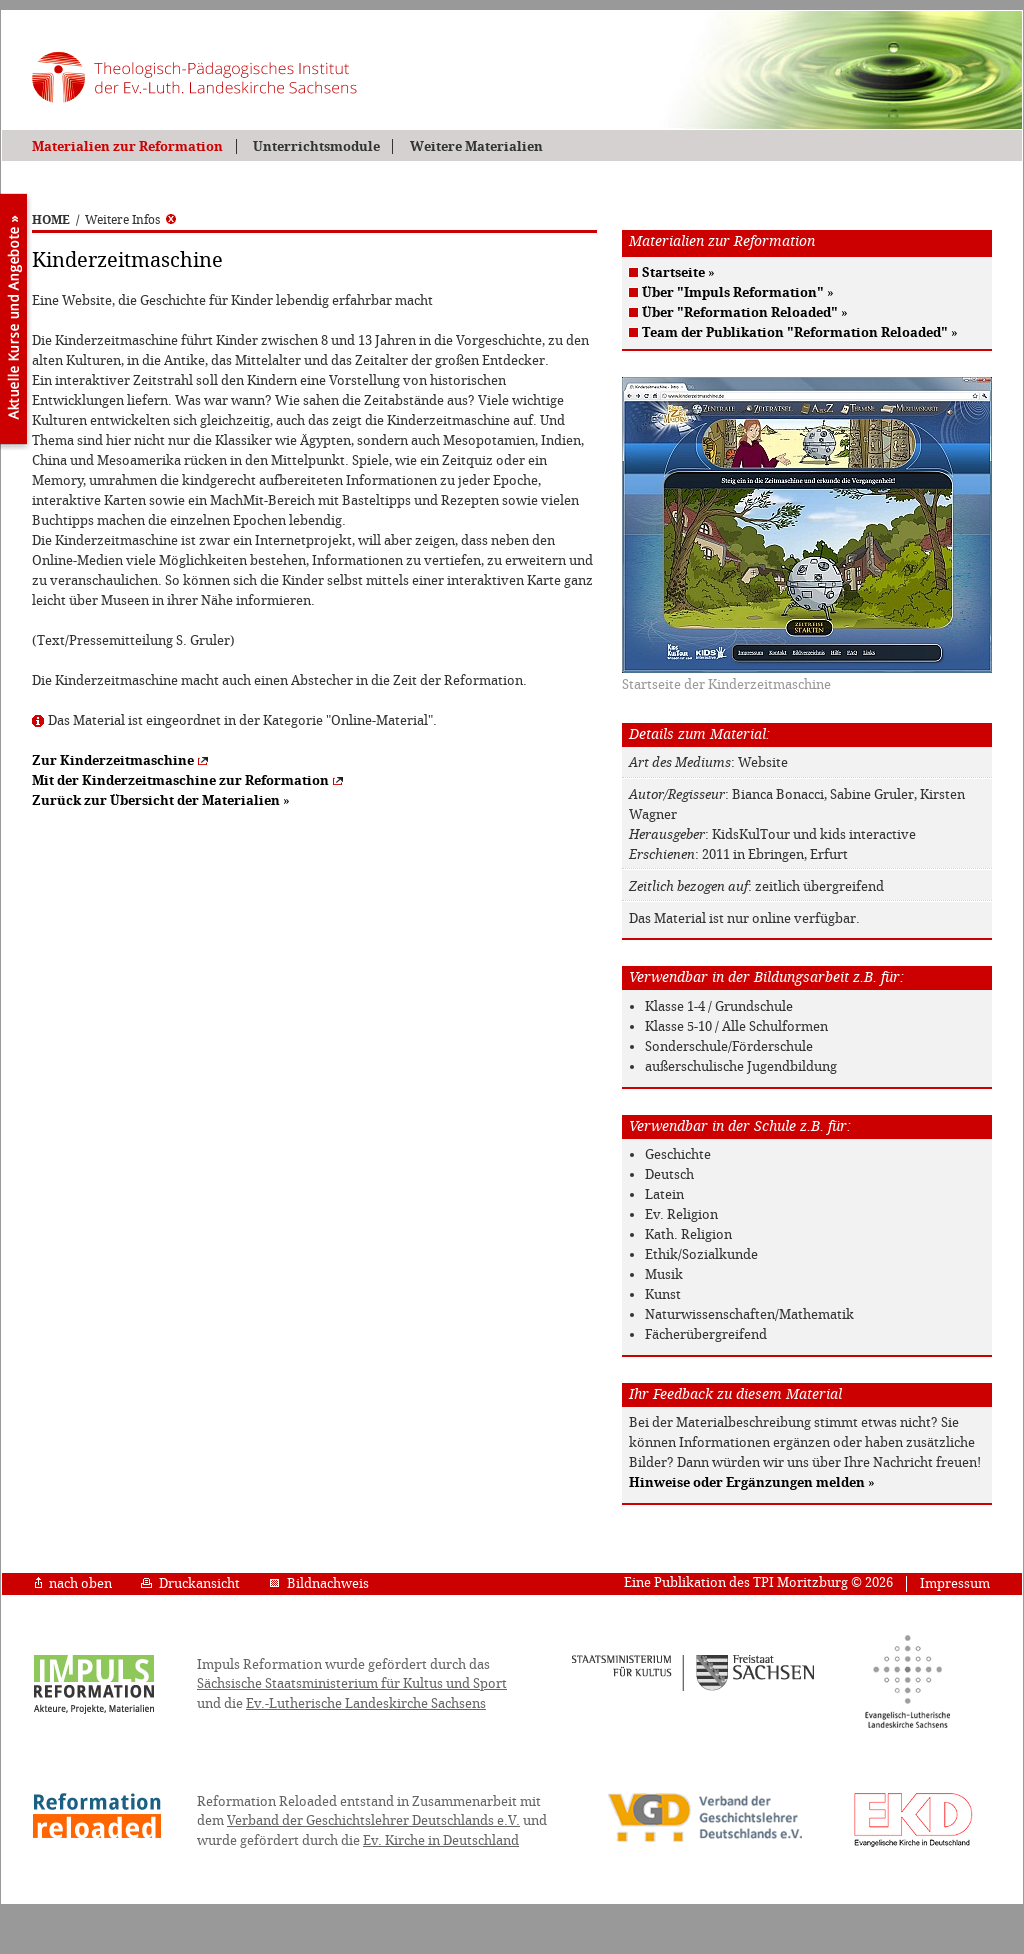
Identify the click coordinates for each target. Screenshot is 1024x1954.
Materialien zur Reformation (127, 146)
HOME (51, 220)
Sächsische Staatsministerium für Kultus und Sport (352, 1683)
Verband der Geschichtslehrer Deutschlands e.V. (373, 1820)
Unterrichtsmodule (316, 146)
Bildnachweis (319, 1583)
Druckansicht (190, 1583)
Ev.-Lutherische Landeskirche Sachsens (366, 1703)
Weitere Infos (130, 220)
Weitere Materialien (476, 146)
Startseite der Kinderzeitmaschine (726, 684)
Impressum (955, 1583)
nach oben (73, 1583)
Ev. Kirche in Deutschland (441, 1840)
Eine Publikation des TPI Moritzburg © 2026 (758, 1582)
